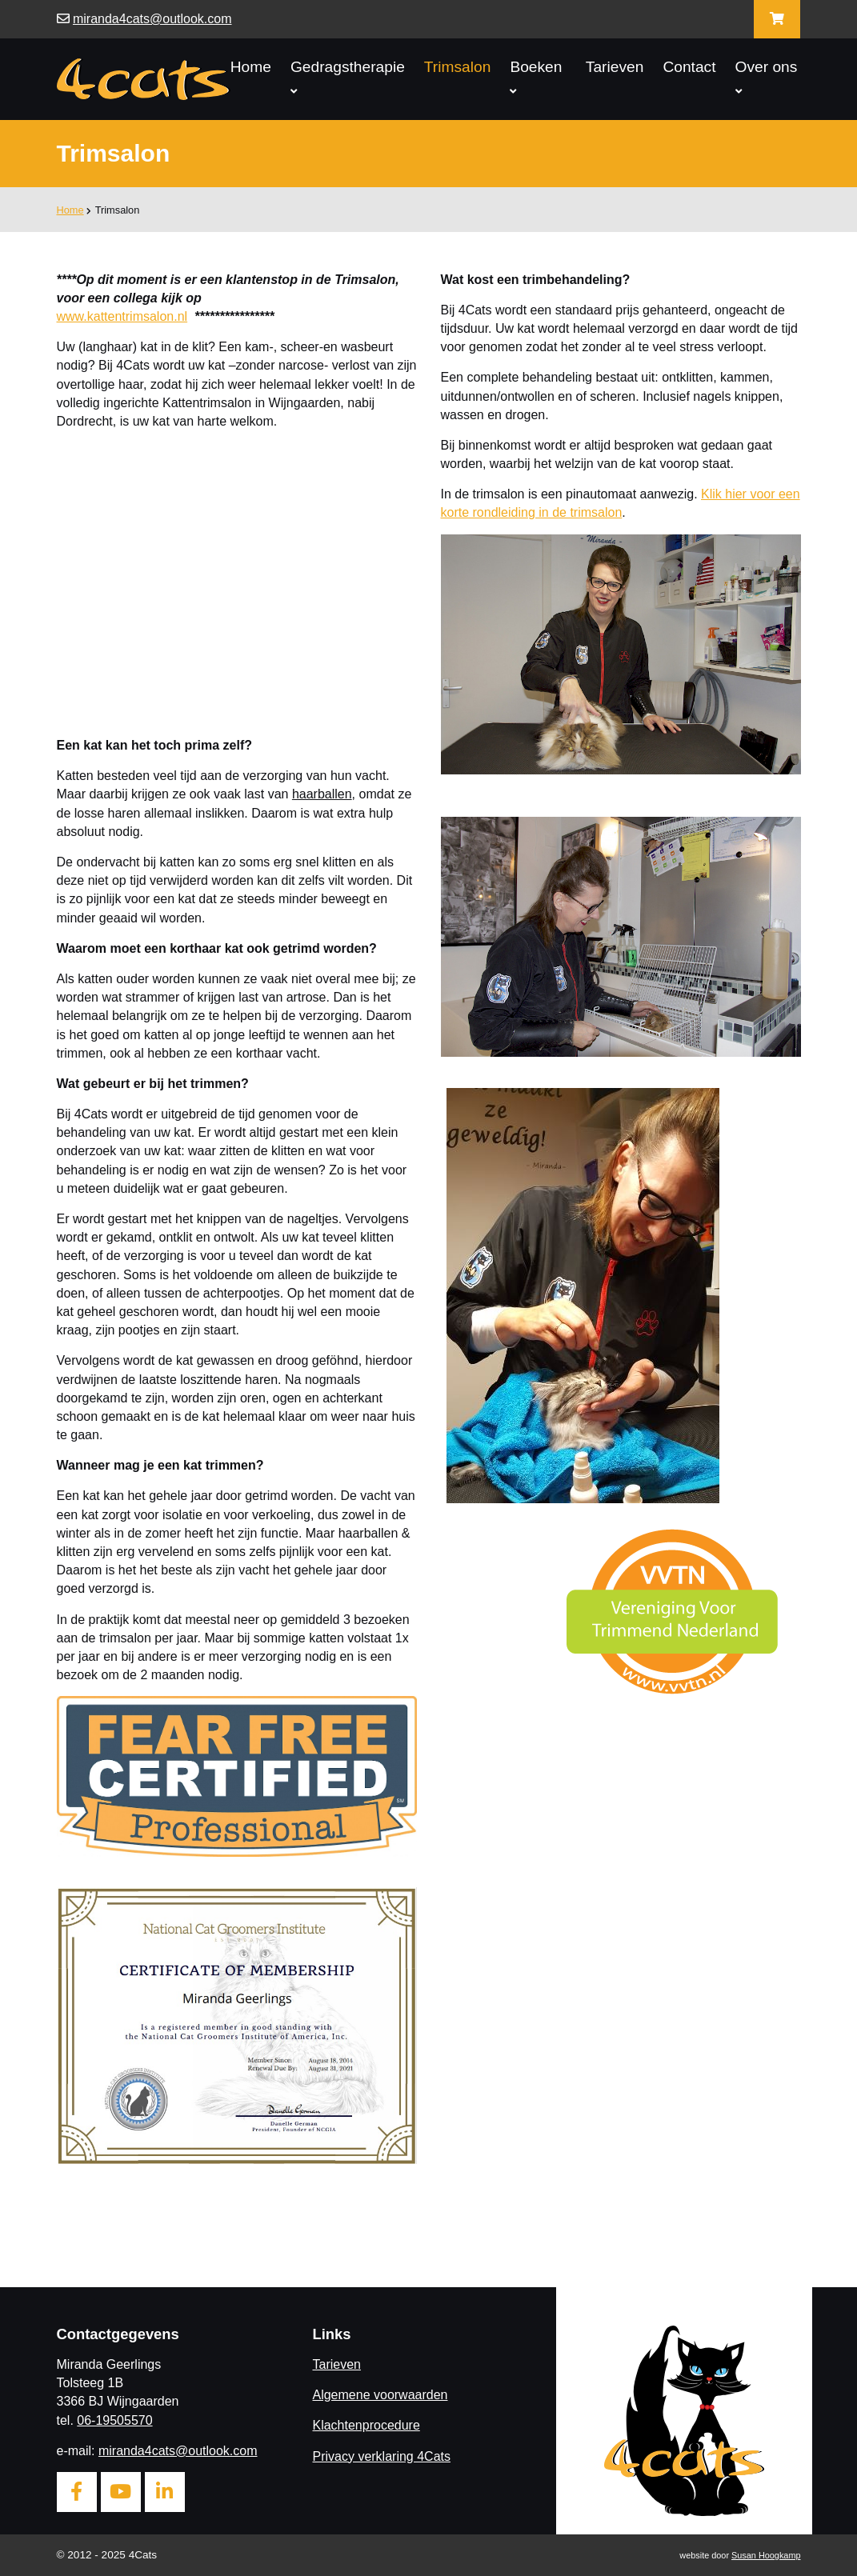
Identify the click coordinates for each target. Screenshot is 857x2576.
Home (250, 66)
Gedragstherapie (347, 77)
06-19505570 (114, 2420)
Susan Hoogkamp (765, 2555)
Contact (689, 66)
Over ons (766, 77)
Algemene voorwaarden (379, 2395)
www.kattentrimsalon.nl (122, 316)
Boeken (536, 77)
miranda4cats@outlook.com (152, 19)
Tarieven (615, 66)
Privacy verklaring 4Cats (381, 2456)
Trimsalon (457, 66)
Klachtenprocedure (365, 2425)
